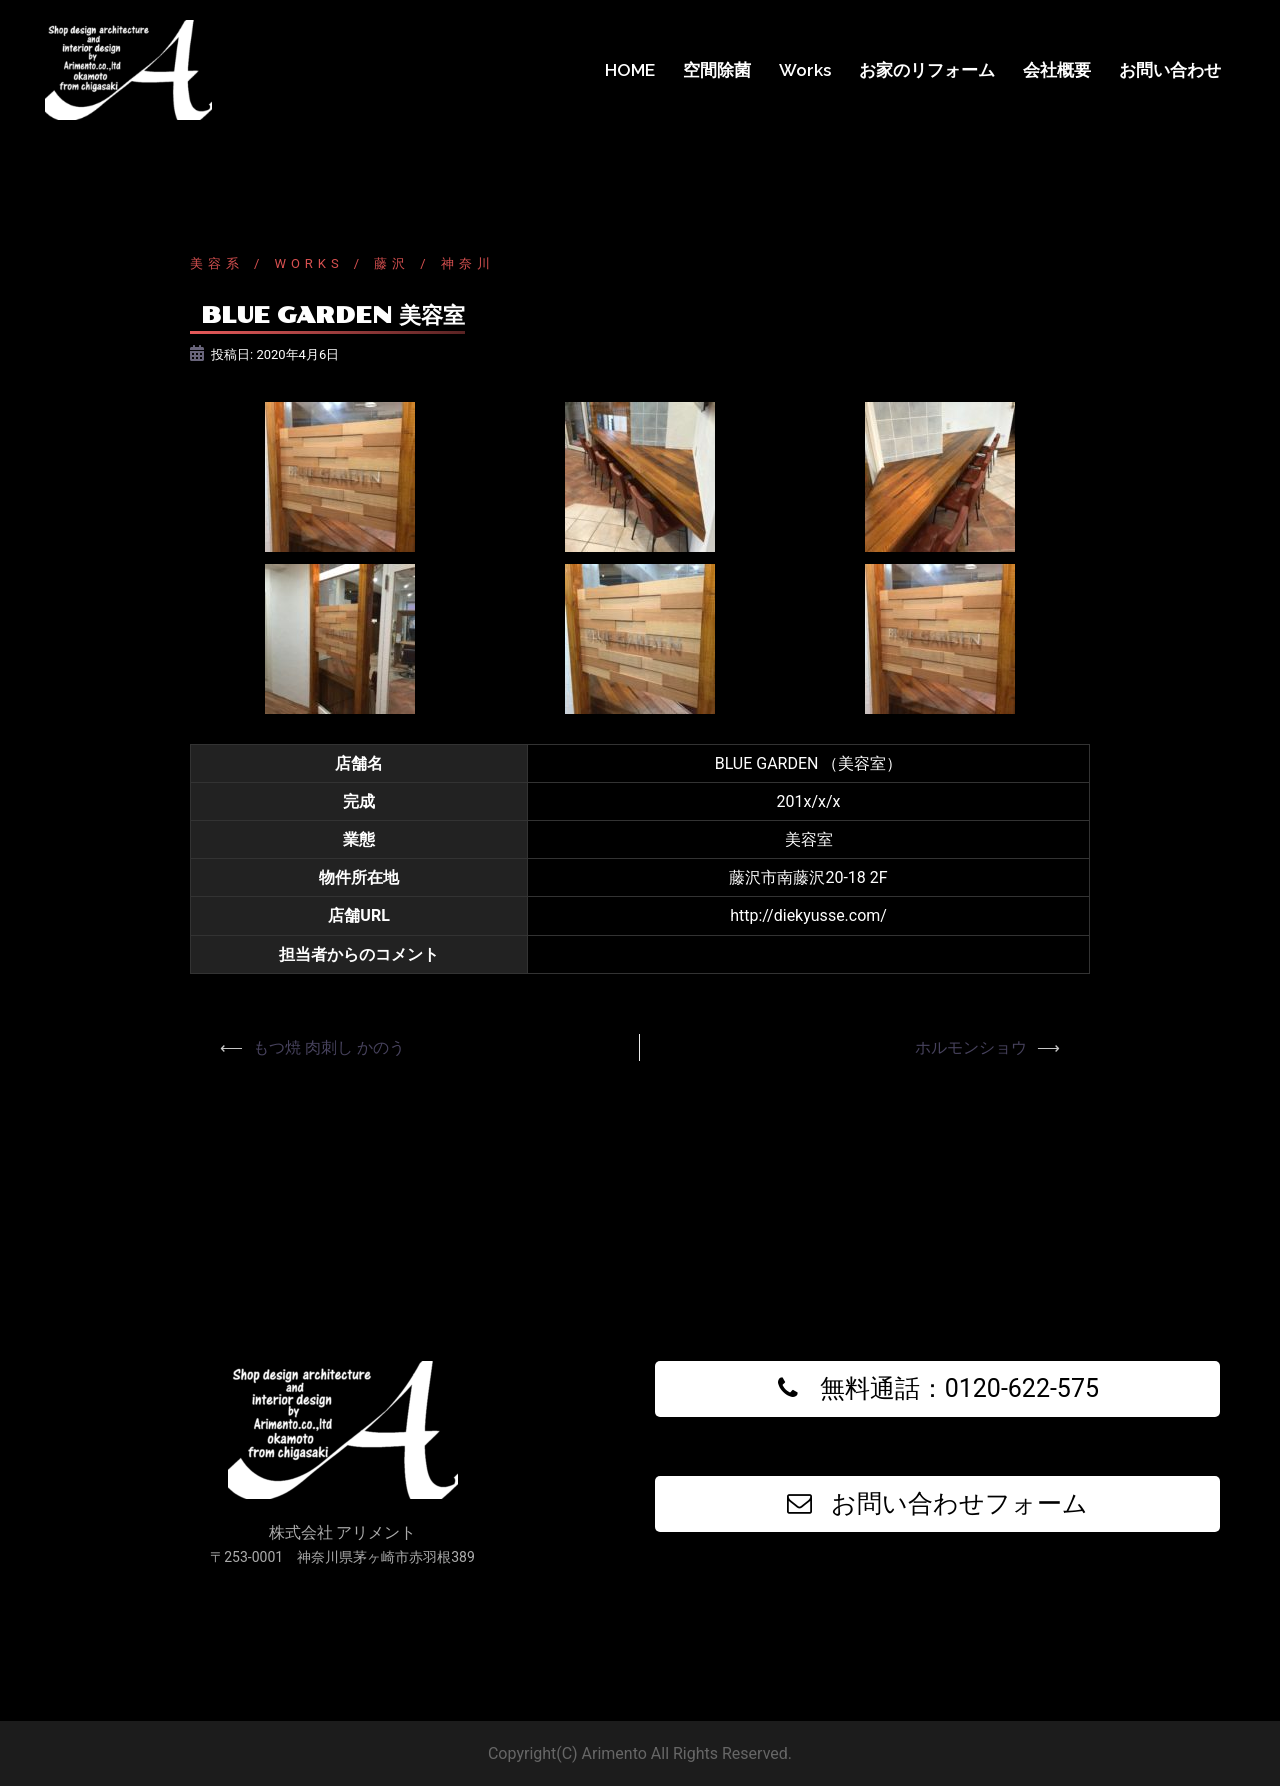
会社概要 (1057, 70)
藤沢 (392, 263)
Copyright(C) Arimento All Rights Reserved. (640, 1753)
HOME (630, 70)
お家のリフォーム (927, 70)
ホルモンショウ (971, 1047)
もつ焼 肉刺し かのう (329, 1047)
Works (805, 70)
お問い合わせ (1170, 70)
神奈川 (468, 263)
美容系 (217, 263)
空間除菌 (717, 70)
